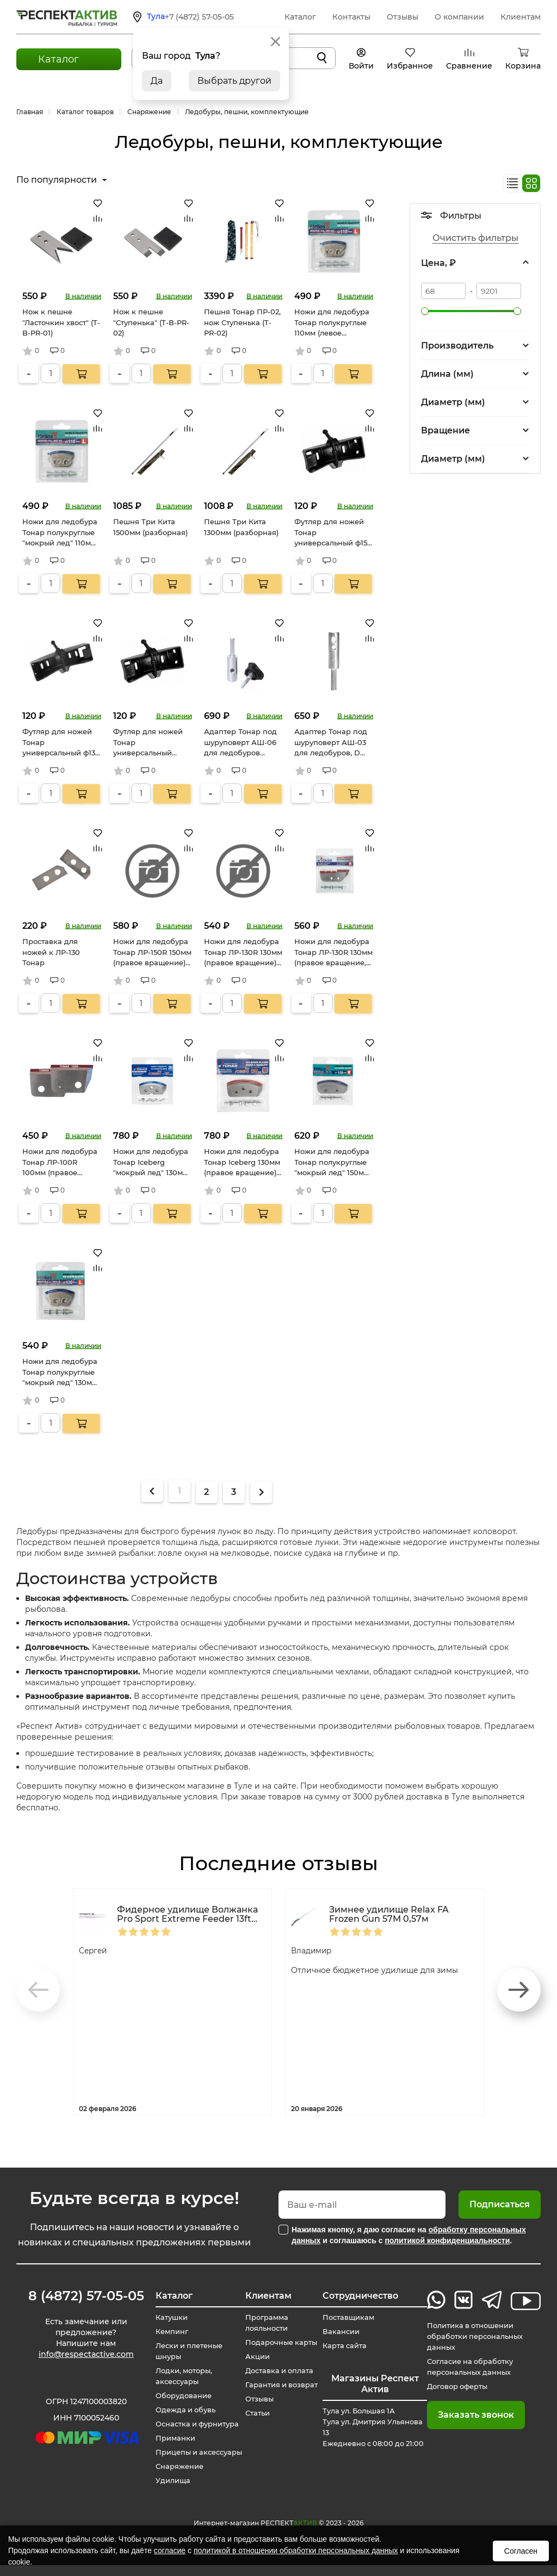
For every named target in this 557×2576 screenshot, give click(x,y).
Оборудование (179, 2396)
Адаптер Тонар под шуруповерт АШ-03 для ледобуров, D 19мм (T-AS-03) (330, 743)
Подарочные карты (282, 2343)
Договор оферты (459, 2387)
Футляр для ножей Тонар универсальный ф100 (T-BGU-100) (148, 743)
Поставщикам (352, 2318)
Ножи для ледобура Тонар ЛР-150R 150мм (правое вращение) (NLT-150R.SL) (152, 953)
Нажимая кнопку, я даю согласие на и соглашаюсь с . (409, 2235)
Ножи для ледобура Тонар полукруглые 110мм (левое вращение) (331, 323)
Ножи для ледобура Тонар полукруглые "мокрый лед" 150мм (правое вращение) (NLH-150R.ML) (331, 1163)
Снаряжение (175, 2477)
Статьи (256, 2413)
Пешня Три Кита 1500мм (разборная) (150, 527)
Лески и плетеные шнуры (186, 2351)
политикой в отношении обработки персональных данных (296, 2550)
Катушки (166, 2318)
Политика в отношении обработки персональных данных (477, 2336)
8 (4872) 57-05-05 (82, 2296)
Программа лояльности (266, 2323)
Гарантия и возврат (283, 2385)
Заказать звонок (474, 2415)
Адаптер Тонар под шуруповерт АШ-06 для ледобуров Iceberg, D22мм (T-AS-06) (240, 743)
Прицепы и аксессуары (172, 2458)
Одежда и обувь (181, 2410)
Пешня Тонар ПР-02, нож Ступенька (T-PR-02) (242, 322)
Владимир (314, 1950)
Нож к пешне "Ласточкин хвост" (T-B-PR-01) (61, 322)
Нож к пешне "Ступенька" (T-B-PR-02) (151, 322)
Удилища (167, 2492)
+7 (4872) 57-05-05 (199, 17)
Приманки (170, 2438)
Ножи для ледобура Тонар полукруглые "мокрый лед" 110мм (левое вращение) (59, 533)
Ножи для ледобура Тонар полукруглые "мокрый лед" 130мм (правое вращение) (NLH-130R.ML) (59, 1373)
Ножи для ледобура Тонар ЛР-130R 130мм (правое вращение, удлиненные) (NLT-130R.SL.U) (333, 953)
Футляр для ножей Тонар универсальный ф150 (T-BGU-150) (333, 533)
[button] (519, 1990)
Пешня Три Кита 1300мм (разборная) (241, 527)
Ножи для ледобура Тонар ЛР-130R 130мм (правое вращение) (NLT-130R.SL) (243, 953)
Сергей (95, 1950)
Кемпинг (167, 2332)
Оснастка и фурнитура (195, 2424)
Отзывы (402, 17)
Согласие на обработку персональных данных (472, 2367)
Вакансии (343, 2332)
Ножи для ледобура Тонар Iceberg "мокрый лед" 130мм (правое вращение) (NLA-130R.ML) (150, 1163)
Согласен (520, 2551)
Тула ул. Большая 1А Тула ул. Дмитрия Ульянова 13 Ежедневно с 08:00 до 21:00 (368, 2433)
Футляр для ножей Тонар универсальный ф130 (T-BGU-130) (61, 743)
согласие (169, 2550)
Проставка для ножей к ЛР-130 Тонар (51, 952)
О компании (459, 17)
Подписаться (499, 2204)
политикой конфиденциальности (447, 2240)
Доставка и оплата (280, 2371)
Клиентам (520, 17)
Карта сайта (348, 2346)
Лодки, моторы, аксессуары (180, 2376)
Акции (256, 2357)
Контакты (351, 17)
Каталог (300, 17)
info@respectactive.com (82, 2357)
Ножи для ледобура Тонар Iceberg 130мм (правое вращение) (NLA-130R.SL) (242, 1163)
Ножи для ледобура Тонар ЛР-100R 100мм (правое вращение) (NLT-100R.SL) (59, 1163)
